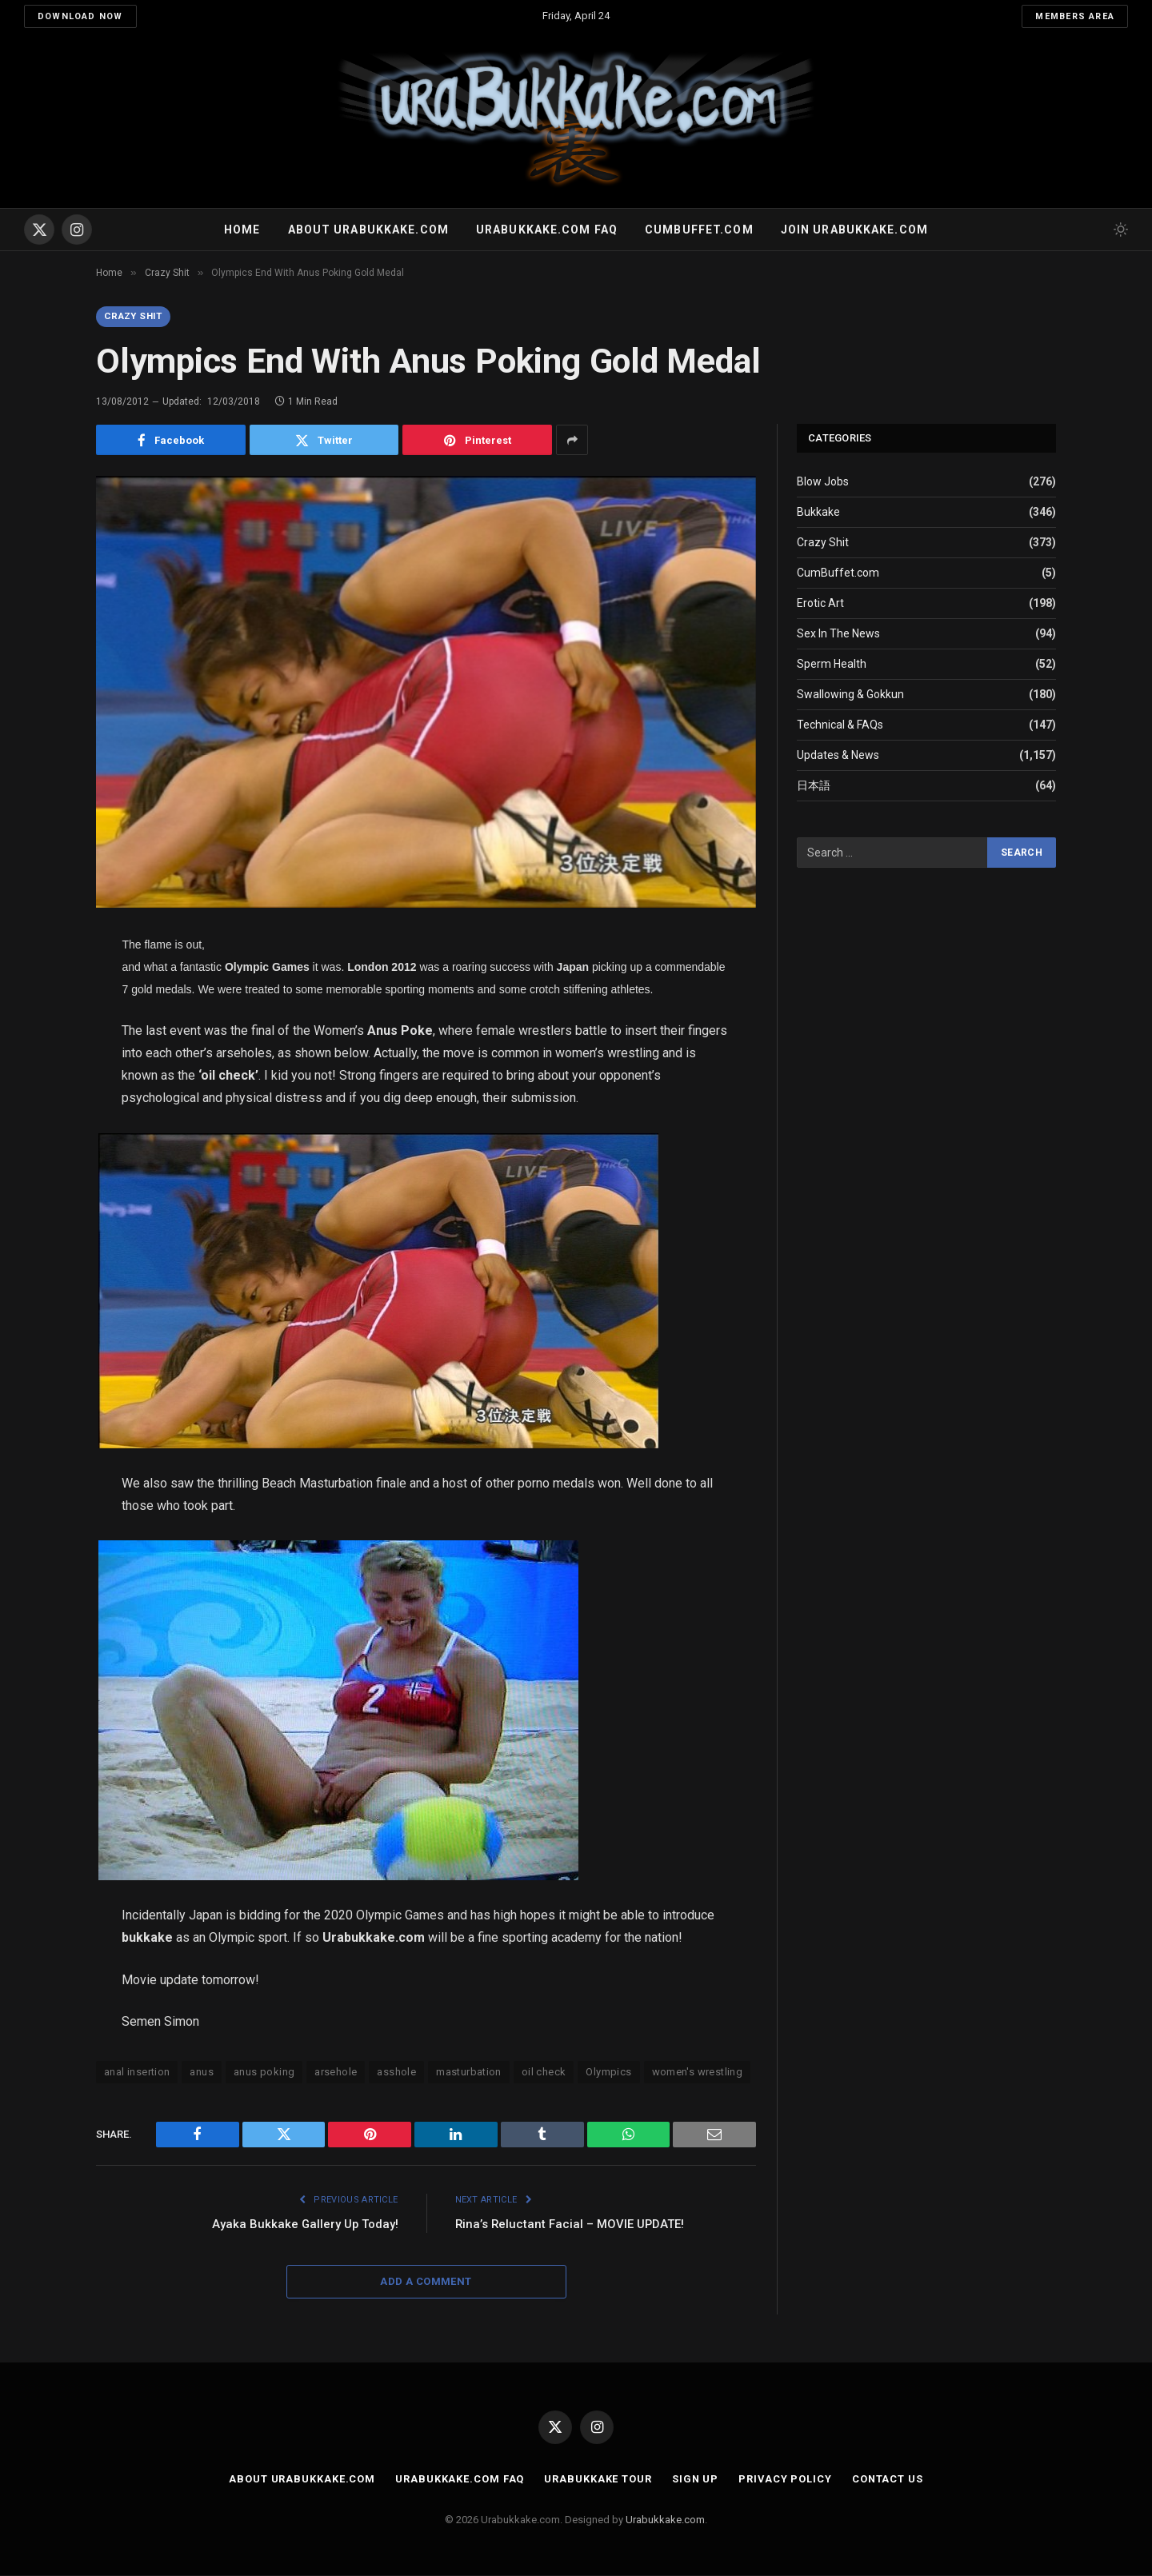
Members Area (1074, 16)
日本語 (813, 786)
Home (242, 229)
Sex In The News (838, 634)
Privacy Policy (785, 2480)
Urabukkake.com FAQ (547, 229)
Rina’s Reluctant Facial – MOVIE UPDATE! (570, 2225)
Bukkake (818, 512)
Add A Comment (425, 2282)
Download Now (80, 16)
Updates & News (838, 755)
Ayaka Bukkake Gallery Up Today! (304, 2225)
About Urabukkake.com (368, 229)
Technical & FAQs (840, 725)
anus (202, 2073)
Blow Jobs (823, 482)
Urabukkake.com (665, 2520)
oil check (544, 2073)
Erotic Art (820, 603)
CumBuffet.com (838, 573)
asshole (396, 2073)
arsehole (335, 2073)
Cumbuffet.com (699, 229)
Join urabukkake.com (854, 229)
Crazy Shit (135, 316)
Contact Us (889, 2480)
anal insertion (137, 2073)
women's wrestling (697, 2073)
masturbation (469, 2073)
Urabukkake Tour (597, 2480)
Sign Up (694, 2480)
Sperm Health (831, 664)
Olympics (608, 2073)
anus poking (264, 2073)
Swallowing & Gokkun (850, 695)
